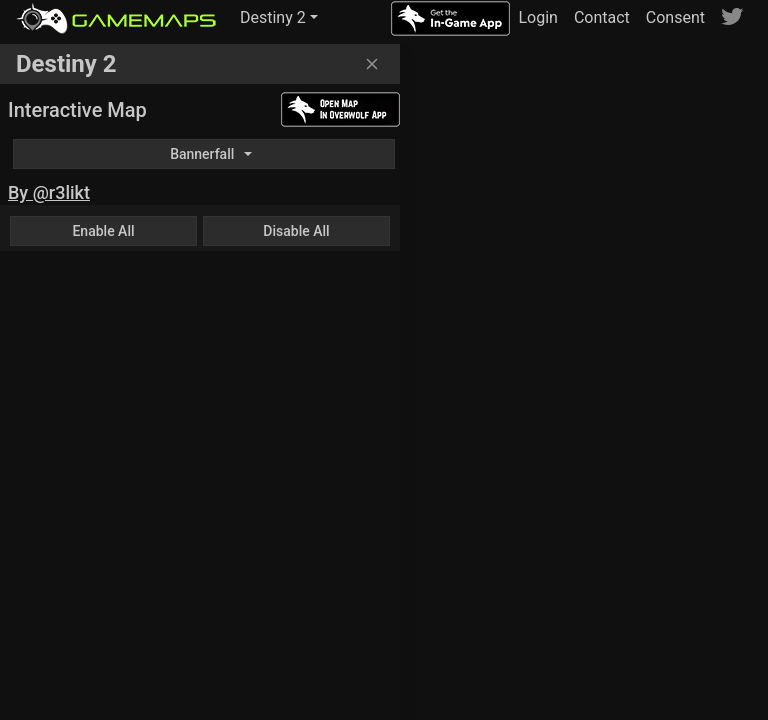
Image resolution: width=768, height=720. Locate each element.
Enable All (103, 231)
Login (537, 17)
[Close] (372, 64)
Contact (602, 17)
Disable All (296, 231)
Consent (675, 17)
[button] (279, 18)
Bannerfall (202, 154)
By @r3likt (49, 192)
